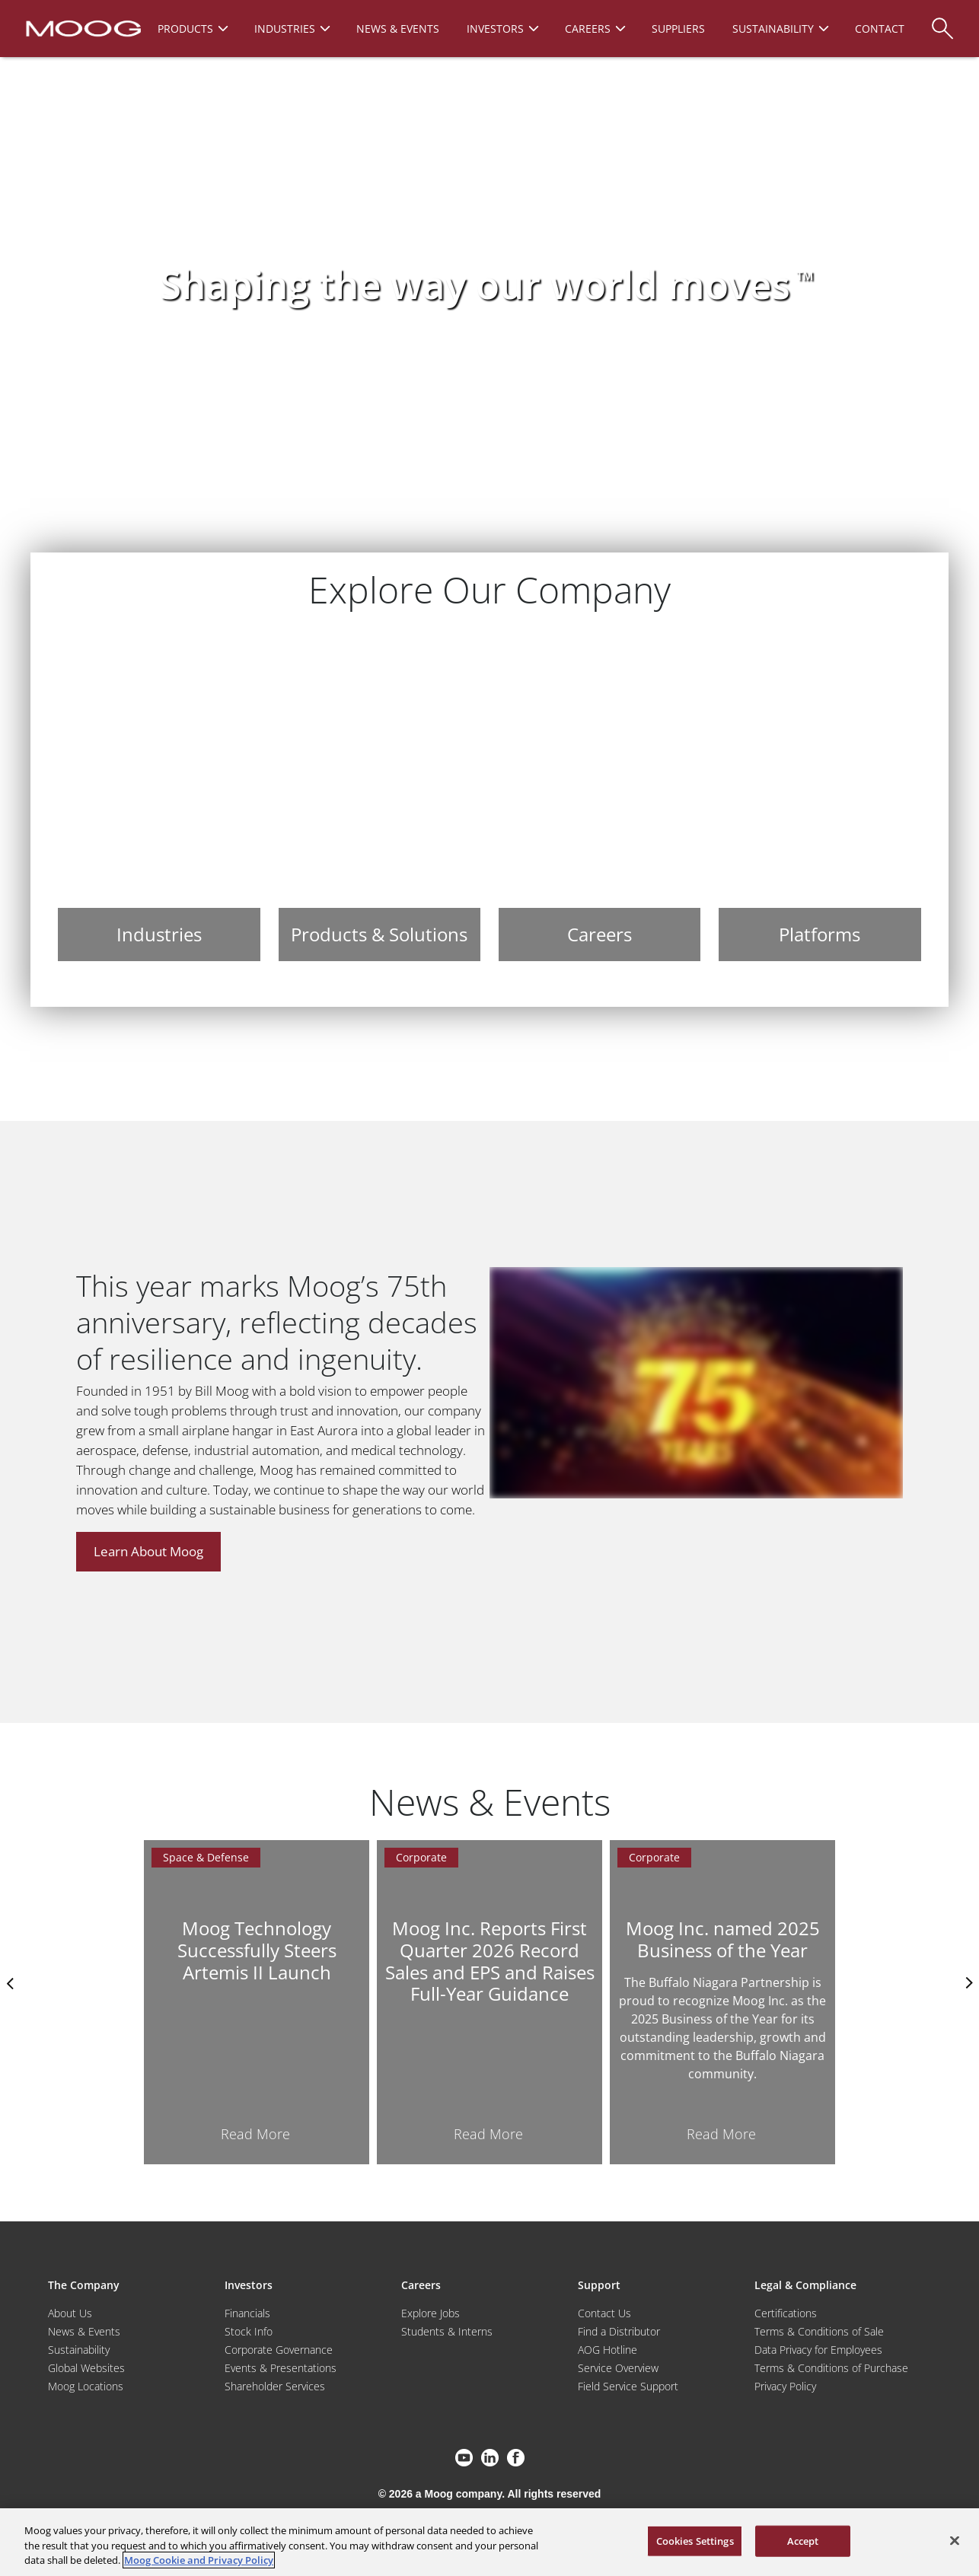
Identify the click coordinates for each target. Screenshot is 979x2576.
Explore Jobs (430, 2313)
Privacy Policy (785, 2386)
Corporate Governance (279, 2349)
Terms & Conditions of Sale (819, 2331)
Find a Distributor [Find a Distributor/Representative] (619, 2331)
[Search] (942, 21)
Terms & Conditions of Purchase (831, 2368)
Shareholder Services (275, 2386)
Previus (11, 1983)
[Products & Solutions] (379, 799)
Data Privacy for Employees (818, 2349)
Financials (247, 2313)
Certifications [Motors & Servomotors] (785, 2313)
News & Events (84, 2331)
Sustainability (79, 2349)
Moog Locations (85, 2386)
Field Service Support (628, 2386)
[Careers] (599, 799)
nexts (967, 1983)
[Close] (954, 2540)
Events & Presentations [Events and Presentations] (280, 2368)
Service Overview (618, 2368)
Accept (803, 2540)
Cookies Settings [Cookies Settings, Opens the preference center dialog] (695, 2540)
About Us (70, 2313)
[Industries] (159, 799)
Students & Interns (447, 2331)
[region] (489, 2542)
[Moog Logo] (82, 27)
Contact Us (604, 2313)
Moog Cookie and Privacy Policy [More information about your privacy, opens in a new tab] (198, 2560)
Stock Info (249, 2331)
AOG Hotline (607, 2349)
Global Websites (86, 2368)
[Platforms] (819, 799)
